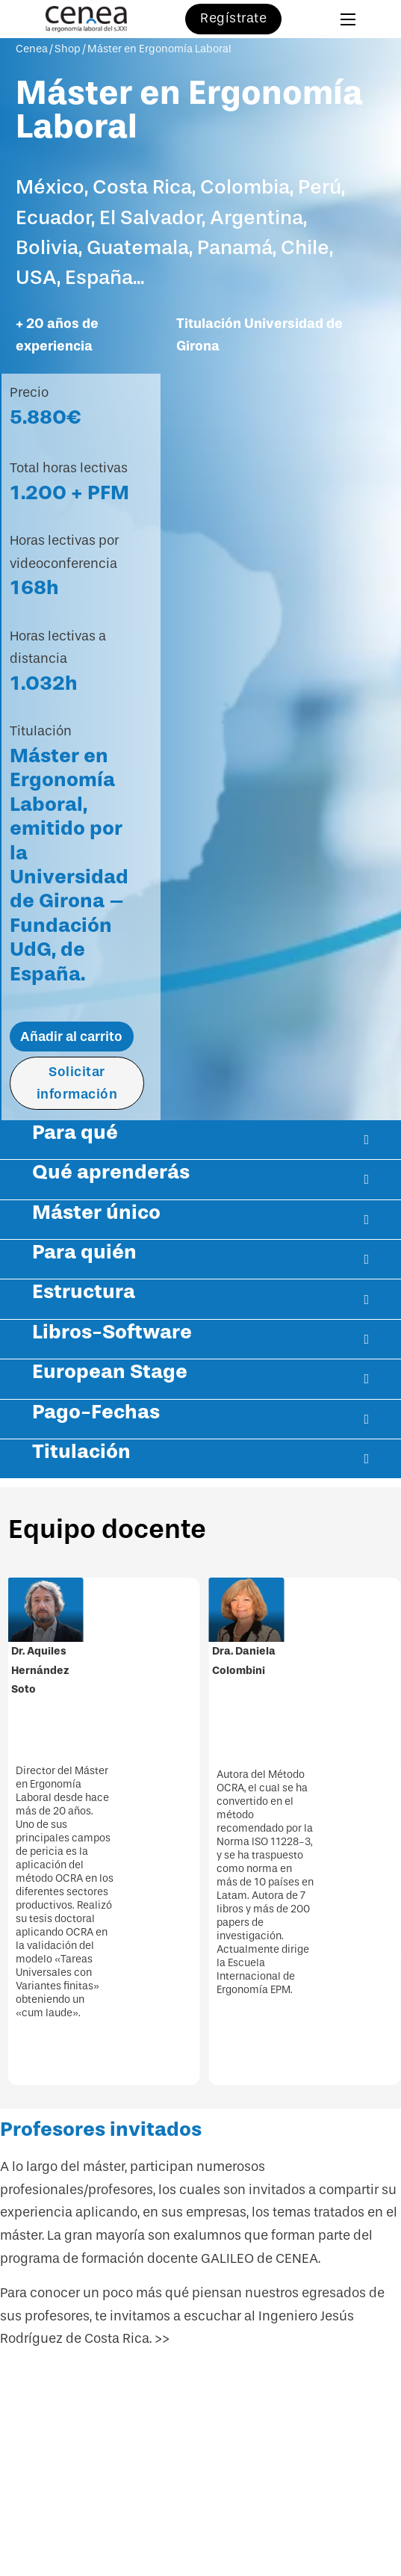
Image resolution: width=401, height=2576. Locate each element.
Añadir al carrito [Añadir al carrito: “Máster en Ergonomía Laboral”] (71, 1036)
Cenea (32, 49)
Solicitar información (77, 1083)
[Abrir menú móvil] (348, 19)
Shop (68, 49)
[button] (200, 1140)
